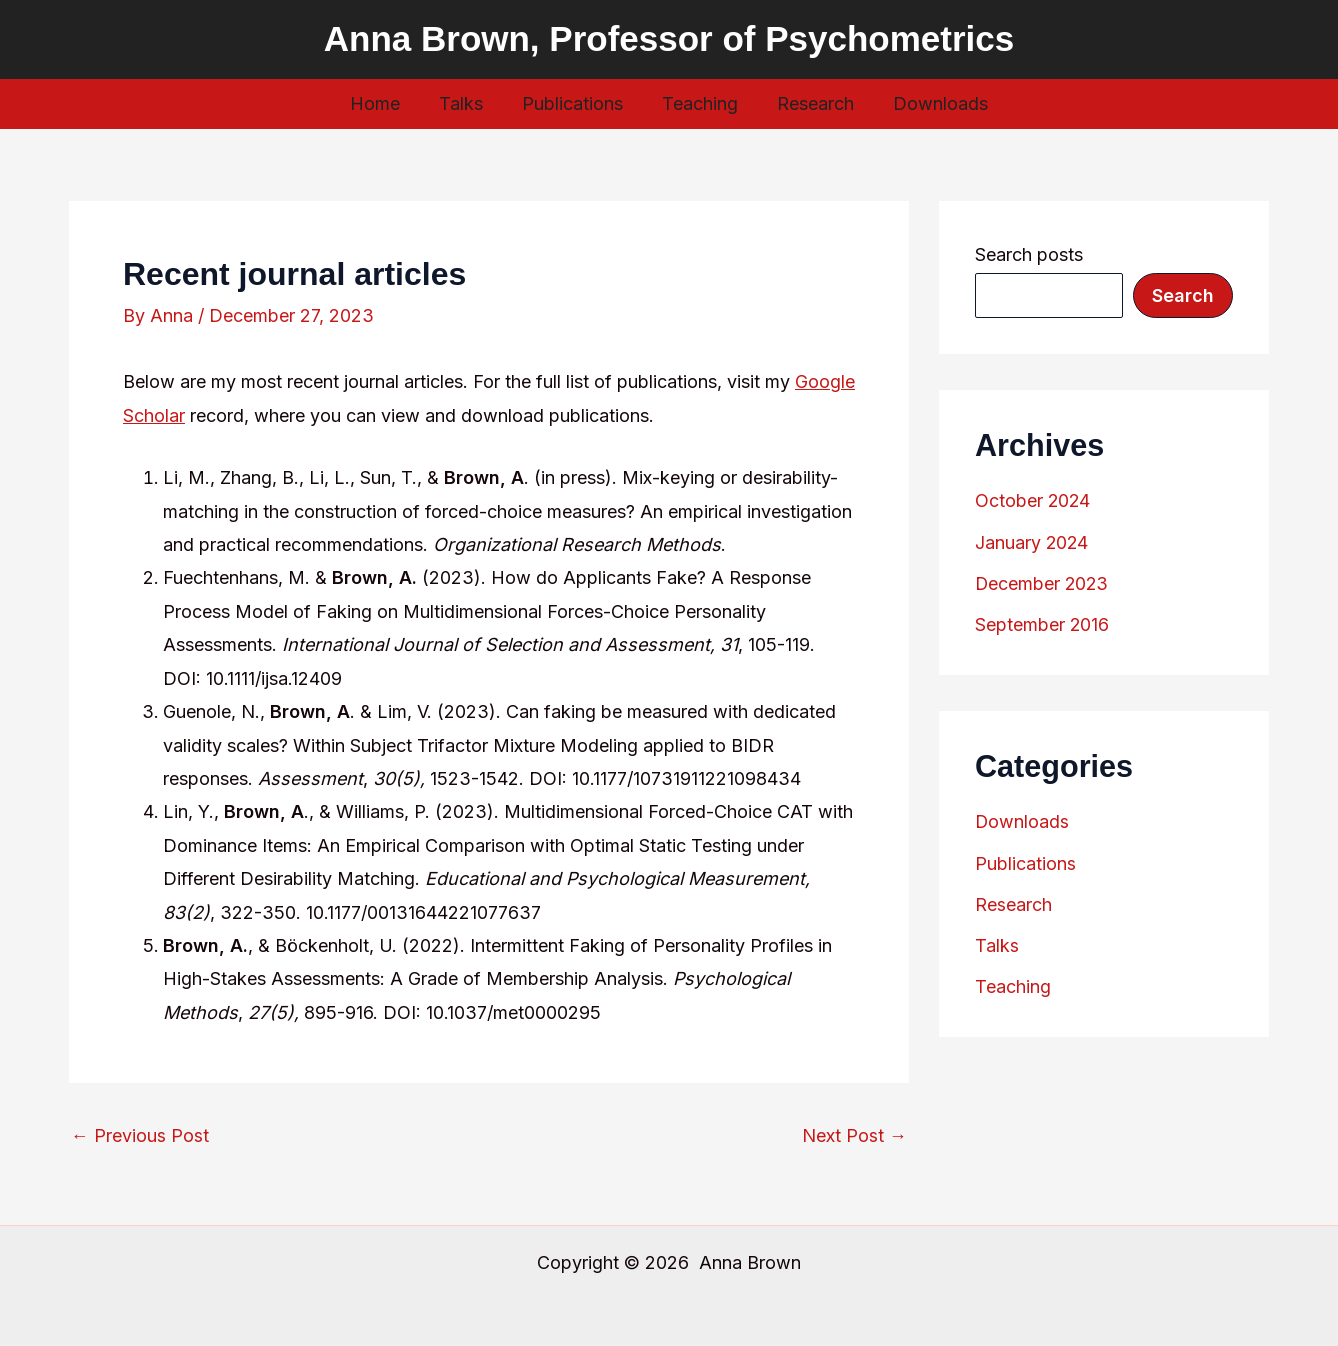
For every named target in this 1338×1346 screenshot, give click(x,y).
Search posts (1029, 254)
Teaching (699, 103)
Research (811, 103)
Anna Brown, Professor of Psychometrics (669, 38)
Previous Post (140, 1136)
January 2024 (1032, 541)
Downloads (933, 103)
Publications (574, 103)
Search (1183, 295)
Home (383, 103)
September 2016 (1042, 622)
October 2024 (1033, 500)
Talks (466, 103)
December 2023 (1043, 581)
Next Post (854, 1136)
